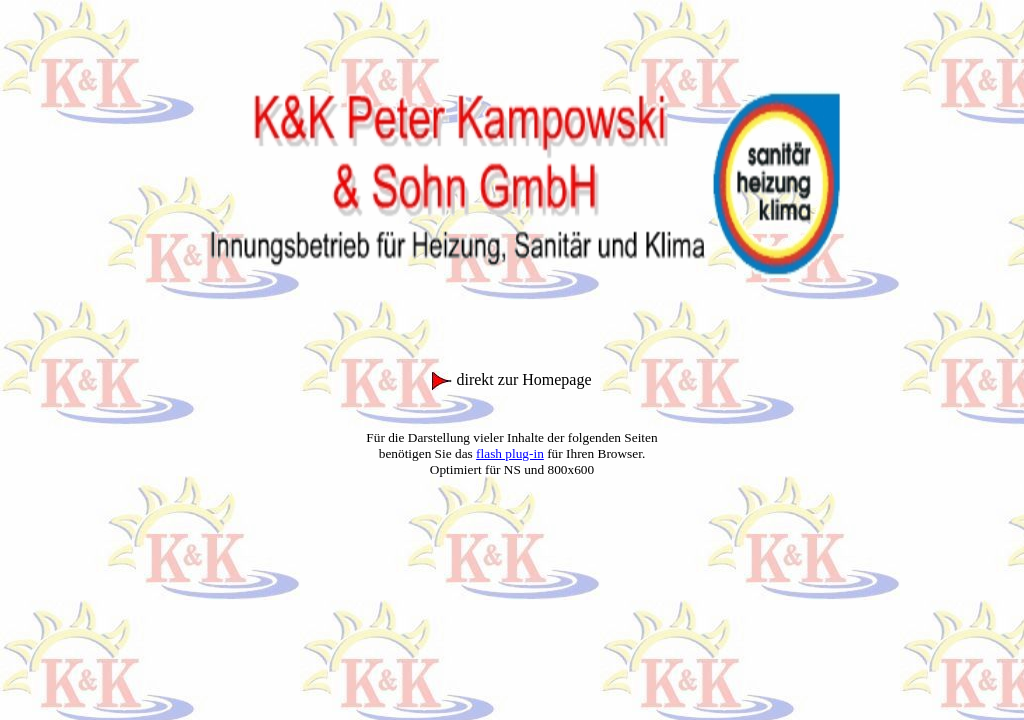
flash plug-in (510, 453)
